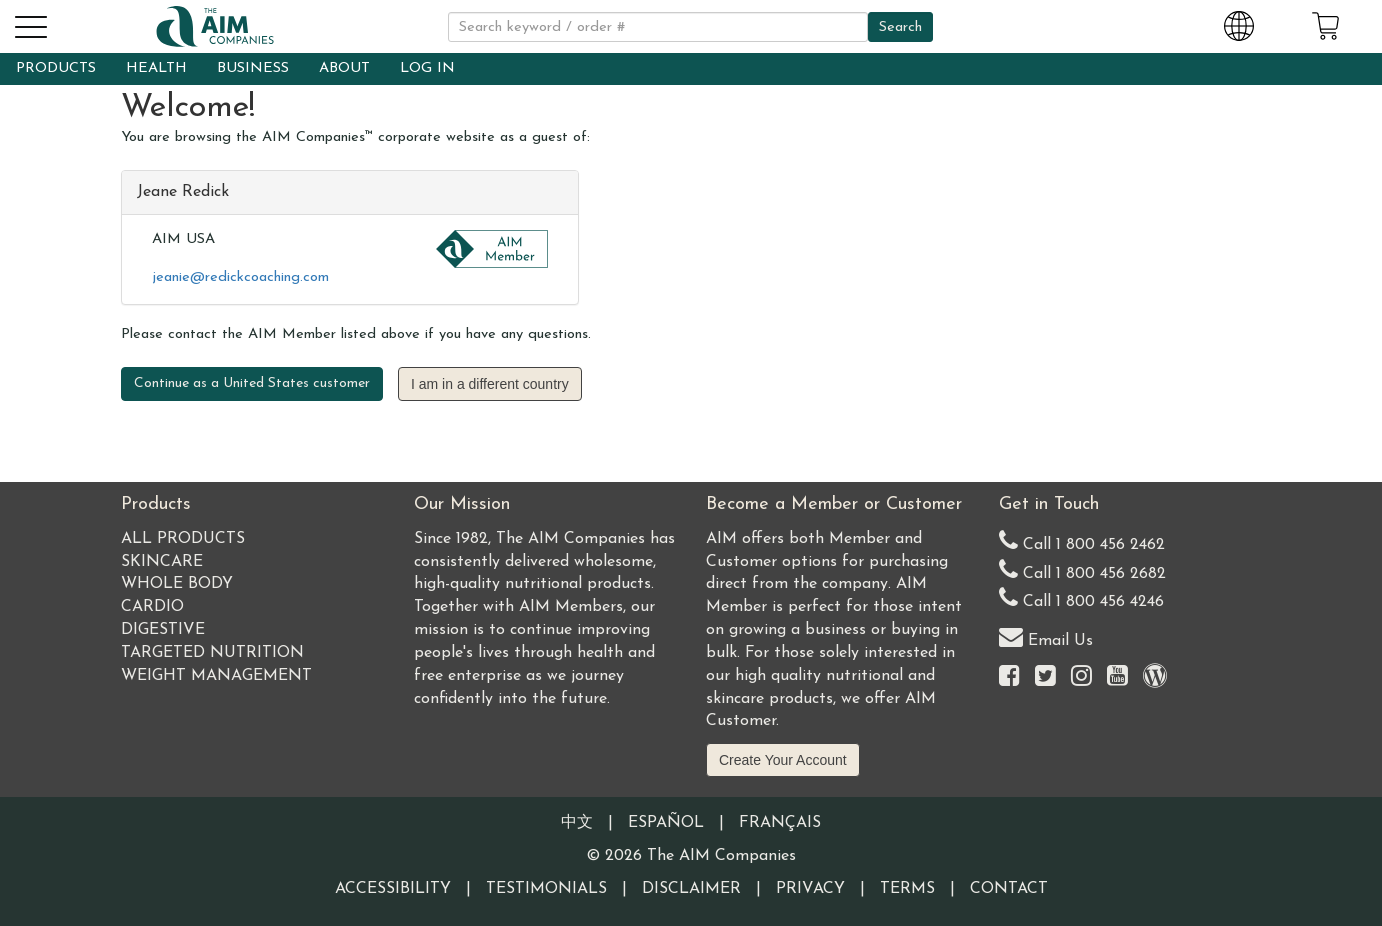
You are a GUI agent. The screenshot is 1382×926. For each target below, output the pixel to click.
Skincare (162, 562)
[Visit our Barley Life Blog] (1155, 677)
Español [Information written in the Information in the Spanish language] (666, 823)
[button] (30, 24)
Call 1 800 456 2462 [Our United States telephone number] (1082, 540)
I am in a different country (490, 384)
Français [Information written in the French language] (780, 823)
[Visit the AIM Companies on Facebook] (1009, 677)
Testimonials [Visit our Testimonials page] (546, 889)
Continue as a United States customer (252, 383)
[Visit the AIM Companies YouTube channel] (1117, 677)
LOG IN (427, 68)
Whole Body (177, 584)
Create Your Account (783, 760)
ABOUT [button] (344, 68)
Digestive (163, 630)
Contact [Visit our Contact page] (1009, 889)
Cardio (152, 607)
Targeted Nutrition (212, 653)
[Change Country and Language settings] (1239, 23)
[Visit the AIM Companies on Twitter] (1045, 677)
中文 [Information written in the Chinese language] (577, 823)
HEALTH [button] (156, 68)
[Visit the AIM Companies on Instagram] (1081, 677)
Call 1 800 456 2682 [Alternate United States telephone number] (1082, 569)
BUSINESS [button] (253, 68)
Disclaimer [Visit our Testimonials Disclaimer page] (691, 889)
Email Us (1046, 636)
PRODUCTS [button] (56, 68)
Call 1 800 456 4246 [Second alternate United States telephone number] (1081, 597)
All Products (183, 539)
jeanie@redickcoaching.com (240, 277)
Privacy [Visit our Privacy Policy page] (810, 889)
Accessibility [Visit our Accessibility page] (393, 889)
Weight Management (216, 676)
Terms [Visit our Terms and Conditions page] (907, 889)
